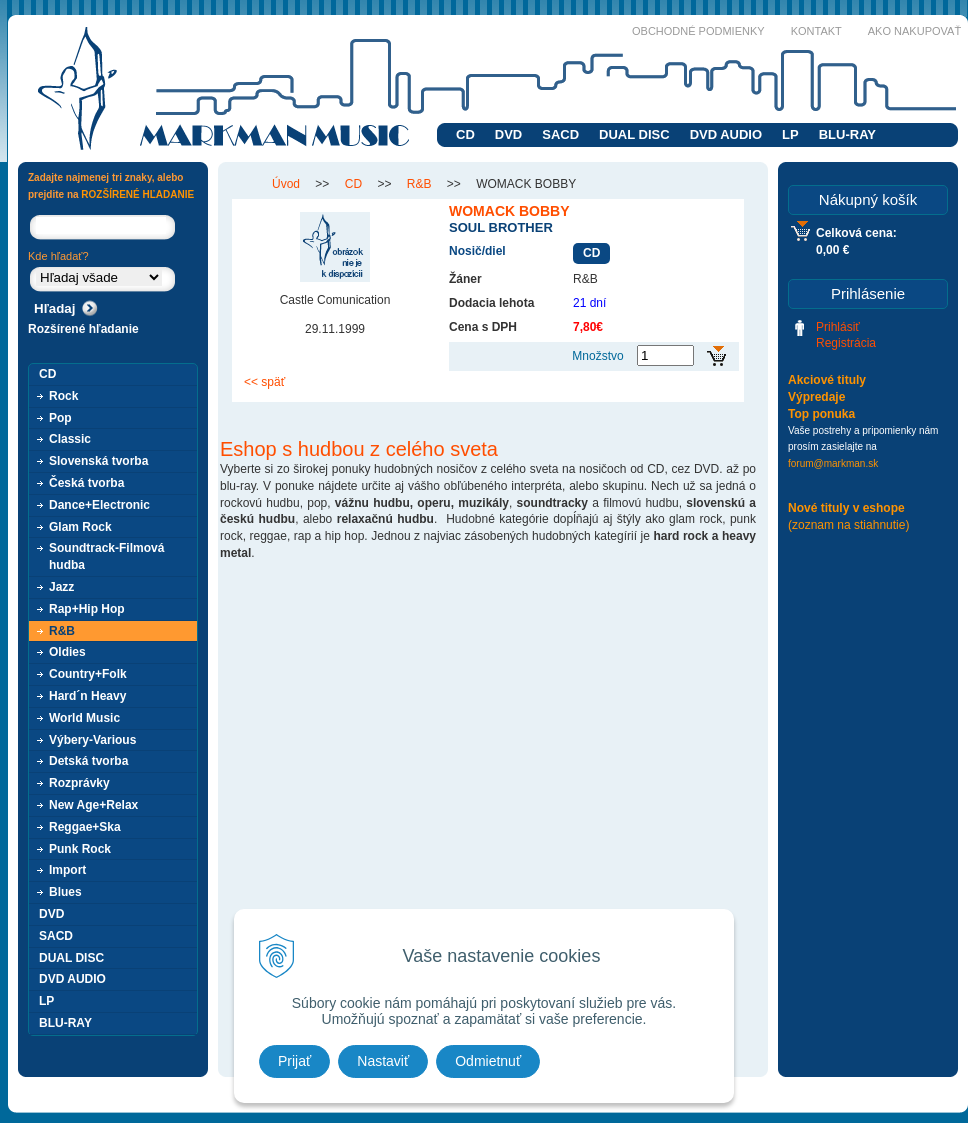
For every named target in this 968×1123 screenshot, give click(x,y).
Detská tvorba (88, 761)
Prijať (294, 1061)
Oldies (67, 652)
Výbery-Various (92, 740)
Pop (60, 418)
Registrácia (846, 343)
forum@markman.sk (833, 463)
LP (790, 134)
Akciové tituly (827, 380)
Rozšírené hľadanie (83, 329)
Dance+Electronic (99, 505)
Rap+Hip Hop (87, 609)
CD (465, 134)
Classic (70, 439)
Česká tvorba (86, 483)
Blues (65, 892)
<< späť (264, 382)
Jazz (61, 587)
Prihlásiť (838, 327)
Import (67, 870)
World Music (84, 718)
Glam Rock (80, 527)
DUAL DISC (634, 134)
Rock (63, 396)
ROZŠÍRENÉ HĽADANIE (137, 194)
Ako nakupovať (914, 31)
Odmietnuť (488, 1061)
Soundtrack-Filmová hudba (106, 556)
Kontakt (816, 31)
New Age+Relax (93, 805)
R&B (62, 631)
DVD (508, 134)
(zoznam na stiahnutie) (848, 525)
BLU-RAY (847, 134)
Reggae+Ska (85, 827)
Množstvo (597, 356)
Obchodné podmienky (698, 31)
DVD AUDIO (726, 134)
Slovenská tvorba (98, 461)
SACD (560, 134)
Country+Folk (88, 674)
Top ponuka (821, 414)
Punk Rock (80, 849)
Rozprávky (79, 783)
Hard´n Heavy (87, 696)
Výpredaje (816, 397)
